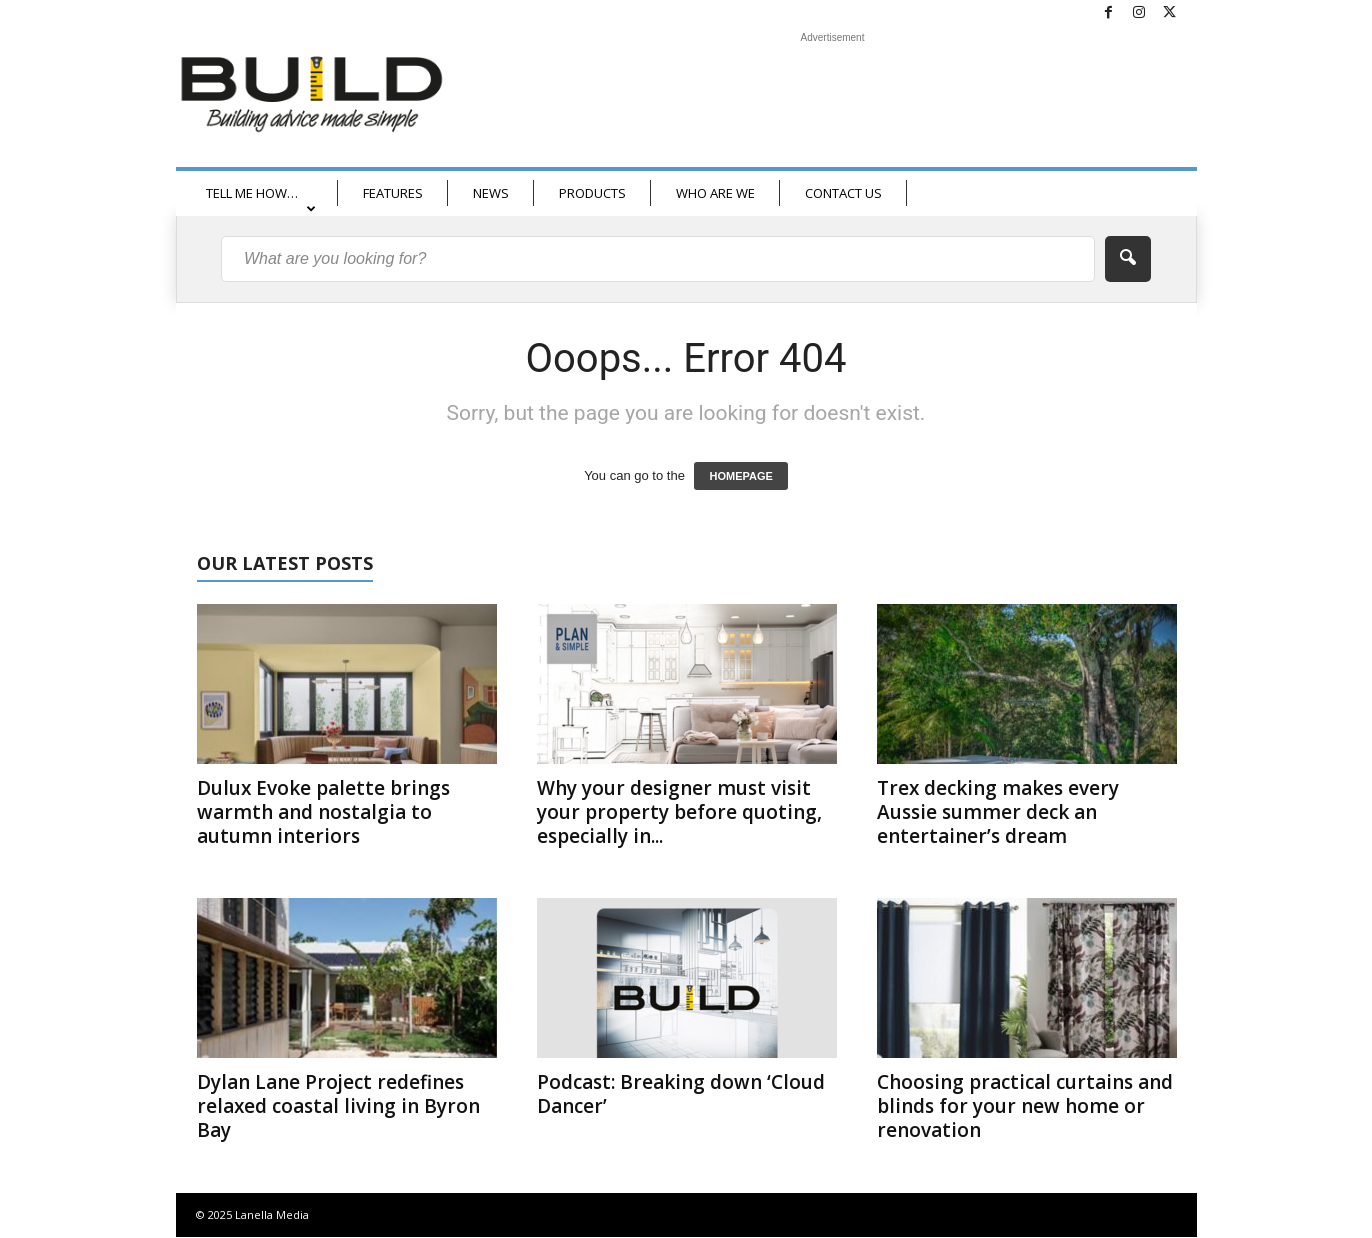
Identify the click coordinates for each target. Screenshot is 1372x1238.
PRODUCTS (592, 193)
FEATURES (393, 193)
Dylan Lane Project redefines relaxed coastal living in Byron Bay (338, 1106)
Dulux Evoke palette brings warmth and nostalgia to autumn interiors (323, 812)
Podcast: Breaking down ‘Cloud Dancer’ (681, 1094)
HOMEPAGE (740, 476)
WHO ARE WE (715, 193)
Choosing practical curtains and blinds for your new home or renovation (1025, 1106)
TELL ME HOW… (261, 199)
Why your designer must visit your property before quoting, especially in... (679, 812)
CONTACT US (843, 193)
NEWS (491, 193)
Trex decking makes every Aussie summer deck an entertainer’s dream (998, 812)
